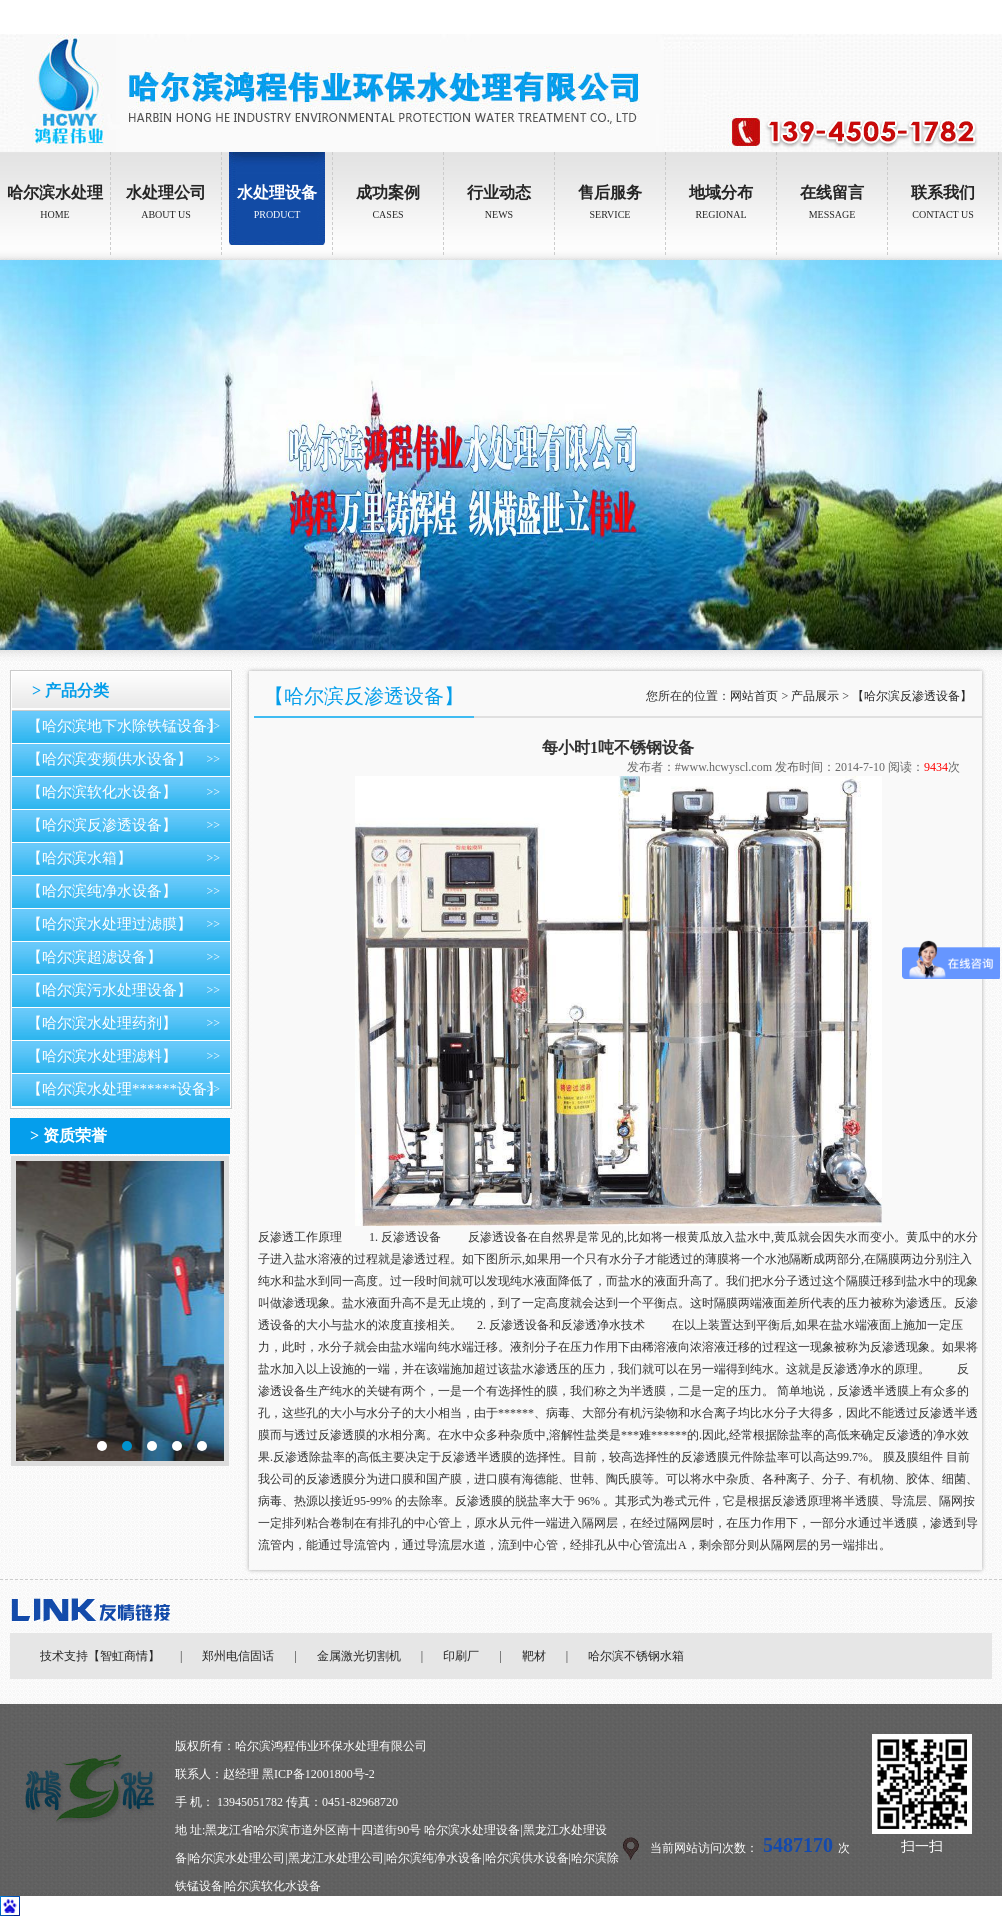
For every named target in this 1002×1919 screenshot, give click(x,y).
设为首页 (922, 17)
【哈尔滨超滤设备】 (94, 957)
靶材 (534, 1656)
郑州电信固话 (238, 1656)
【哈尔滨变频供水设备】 (109, 759)
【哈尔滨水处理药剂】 (102, 1023)
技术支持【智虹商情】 (100, 1656)
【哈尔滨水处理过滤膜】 (109, 924)
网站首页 (754, 696)
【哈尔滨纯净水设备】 (102, 891)
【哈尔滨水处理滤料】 (102, 1056)
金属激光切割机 (359, 1656)
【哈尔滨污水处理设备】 (109, 990)
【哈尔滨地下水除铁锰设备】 (124, 726)
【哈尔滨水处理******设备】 (124, 1089)
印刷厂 (461, 1656)
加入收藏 (978, 17)
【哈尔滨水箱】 (79, 858)
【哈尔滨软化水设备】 (102, 792)
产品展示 (815, 696)
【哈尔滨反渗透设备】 (102, 825)
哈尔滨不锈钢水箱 (636, 1656)
